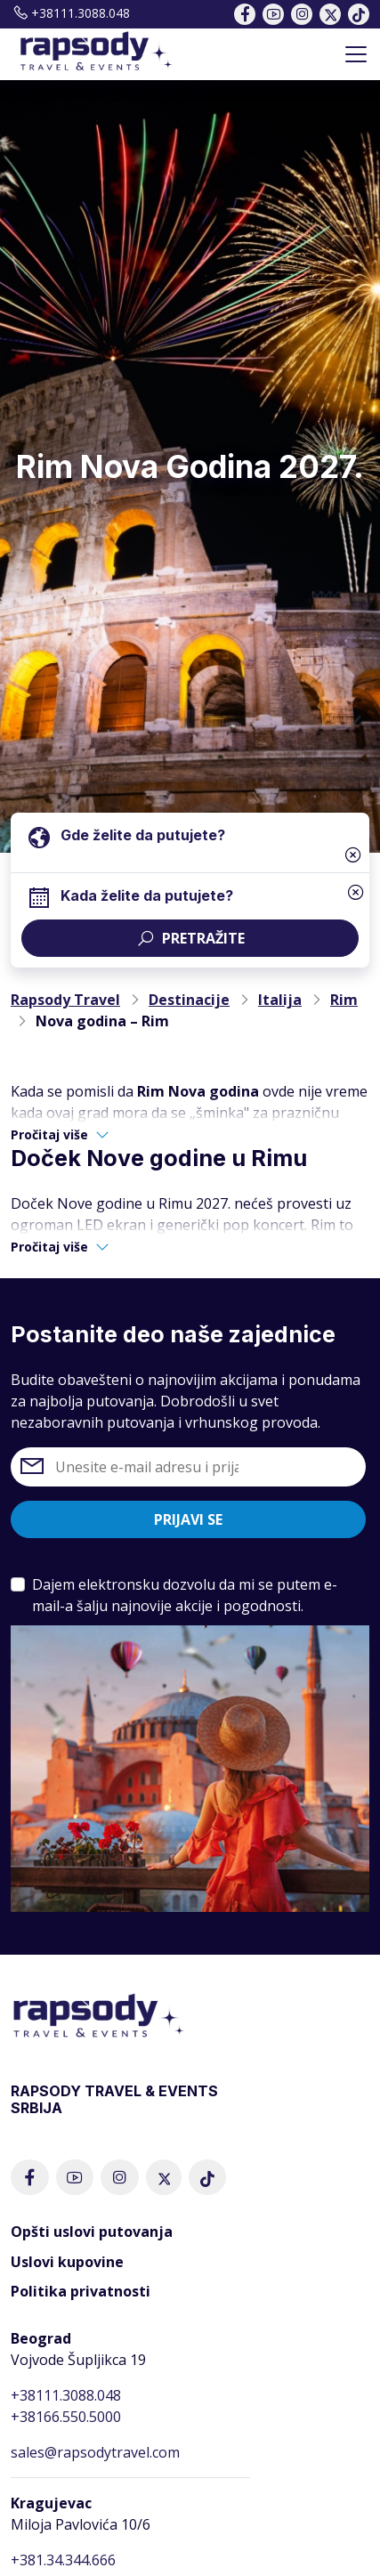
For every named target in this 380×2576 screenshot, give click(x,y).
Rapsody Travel (65, 999)
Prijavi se (188, 1519)
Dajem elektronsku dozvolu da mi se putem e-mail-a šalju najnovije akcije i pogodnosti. (184, 1595)
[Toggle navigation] (356, 54)
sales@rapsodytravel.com (95, 2452)
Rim (344, 999)
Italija (280, 999)
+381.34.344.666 (63, 2560)
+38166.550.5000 (66, 2416)
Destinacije (189, 999)
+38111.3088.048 (70, 12)
